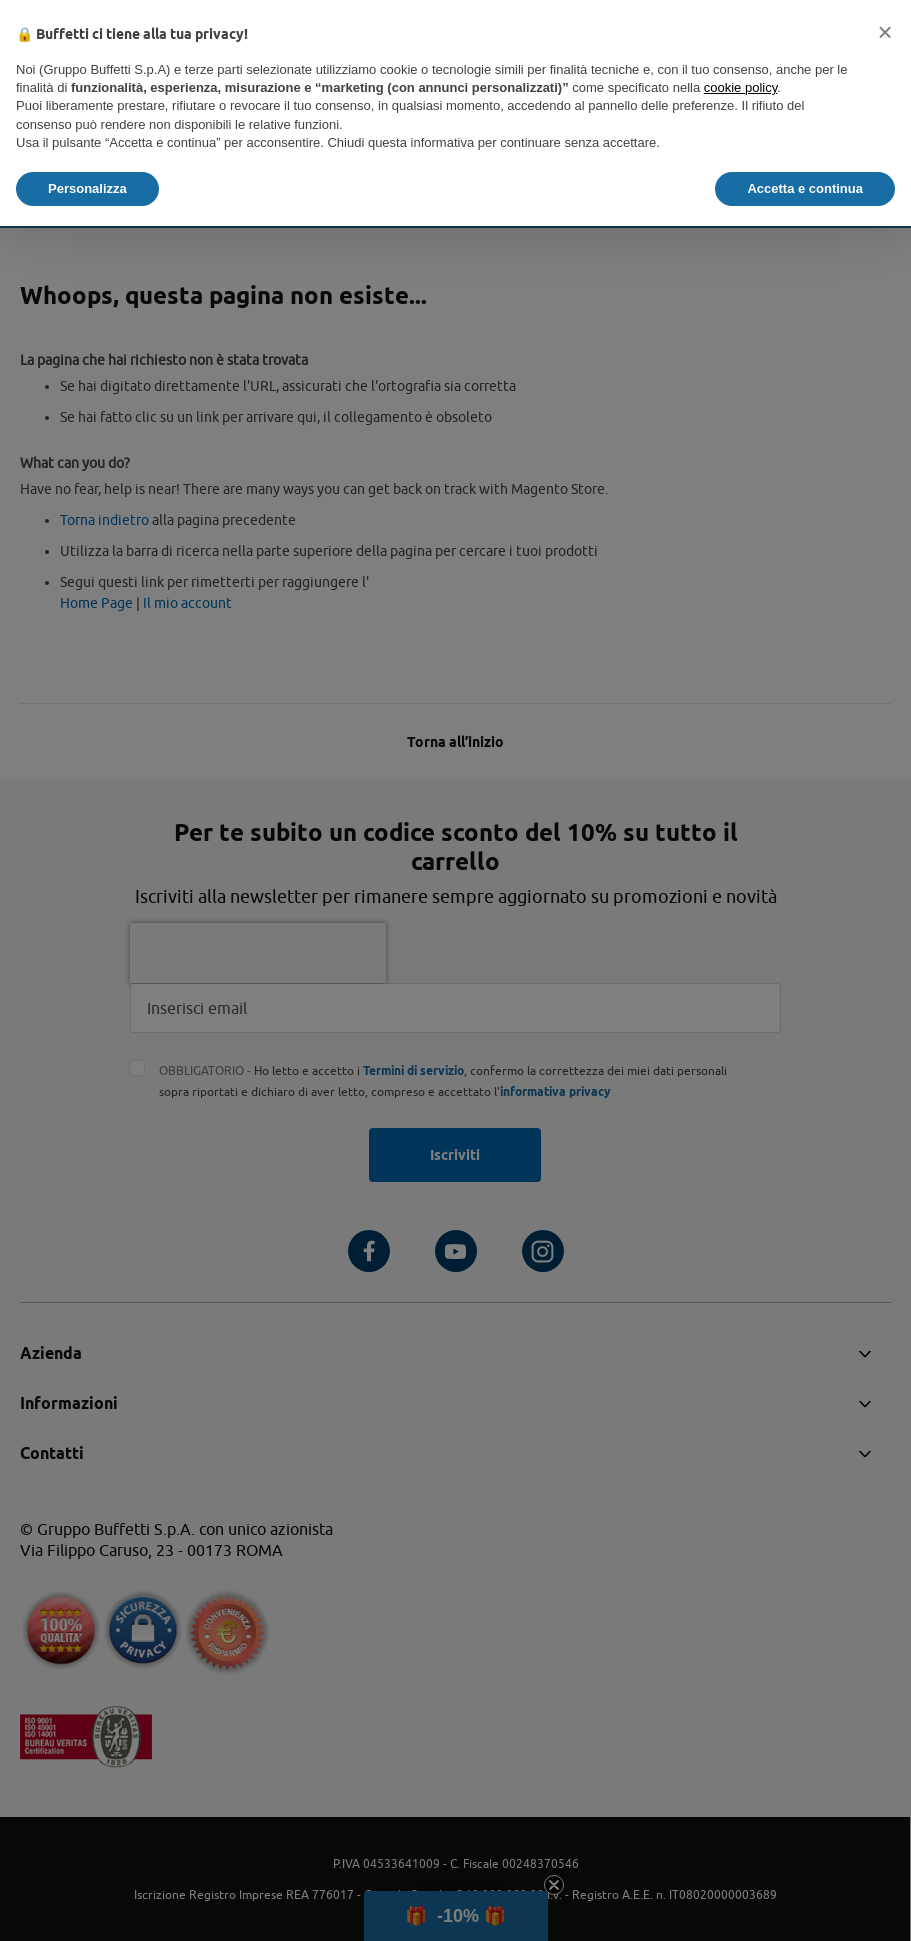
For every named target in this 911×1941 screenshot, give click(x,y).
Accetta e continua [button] (805, 188)
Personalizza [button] (87, 188)
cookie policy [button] (740, 87)
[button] (885, 32)
